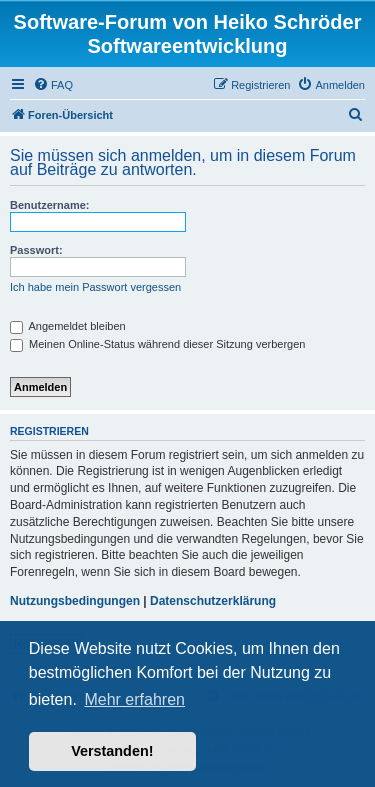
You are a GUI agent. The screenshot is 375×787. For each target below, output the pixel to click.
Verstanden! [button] (112, 751)
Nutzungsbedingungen (75, 601)
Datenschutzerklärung (213, 601)
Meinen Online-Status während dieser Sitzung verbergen (157, 344)
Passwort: (36, 250)
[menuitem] (53, 85)
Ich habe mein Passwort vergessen (95, 287)
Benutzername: (49, 205)
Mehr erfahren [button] (134, 699)
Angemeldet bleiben (68, 326)
